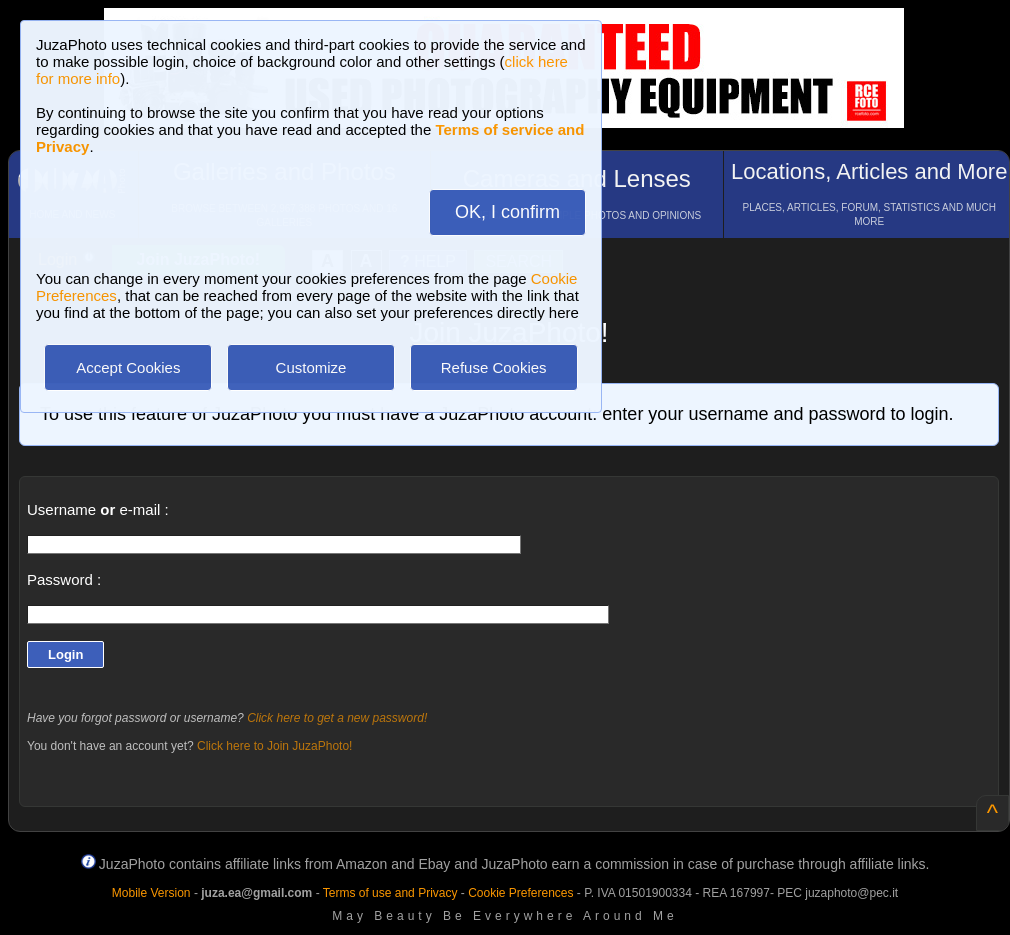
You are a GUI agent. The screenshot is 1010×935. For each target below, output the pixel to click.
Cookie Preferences (520, 893)
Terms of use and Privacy (390, 893)
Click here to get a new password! (337, 718)
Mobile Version (151, 893)
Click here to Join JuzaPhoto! (274, 746)
